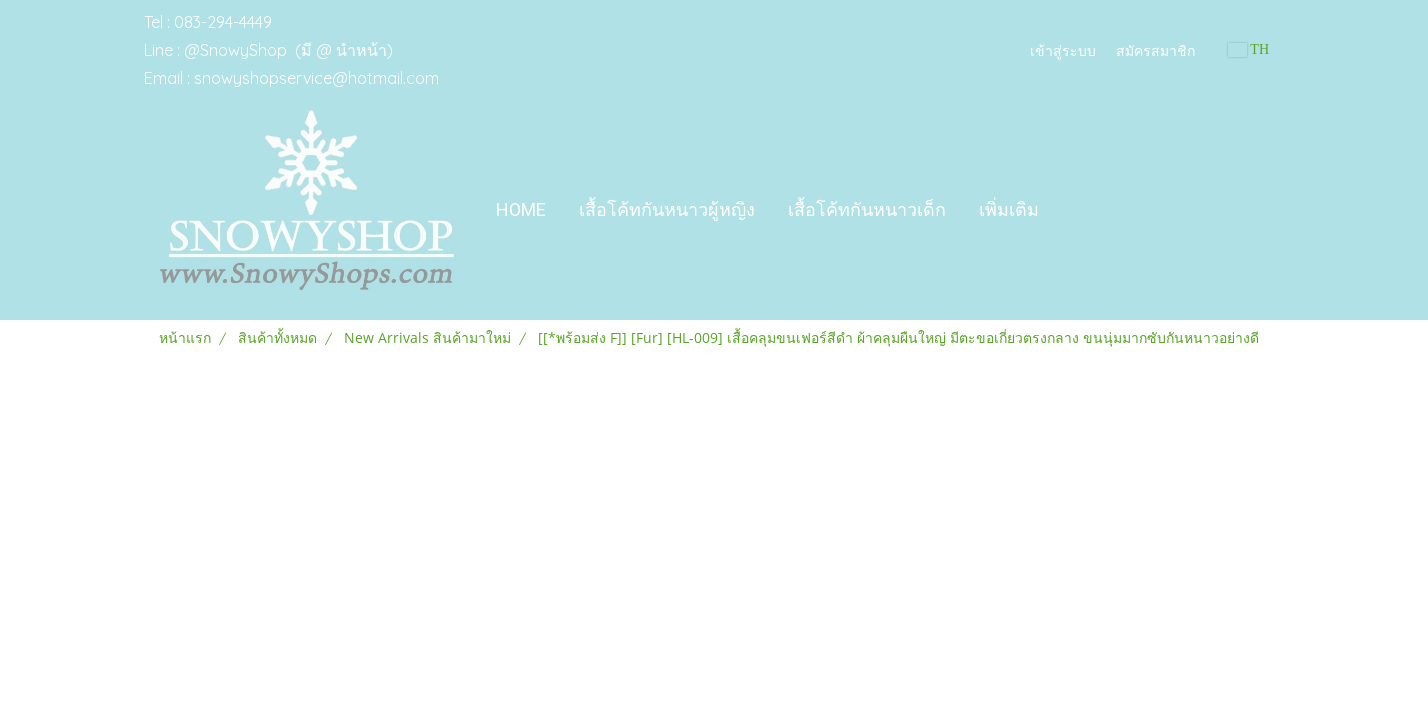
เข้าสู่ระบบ (1063, 49)
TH (1248, 49)
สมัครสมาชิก (1155, 49)
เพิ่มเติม (1009, 209)
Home (521, 209)
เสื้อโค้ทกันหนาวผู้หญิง (667, 209)
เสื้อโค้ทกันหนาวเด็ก (867, 209)
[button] (1073, 210)
